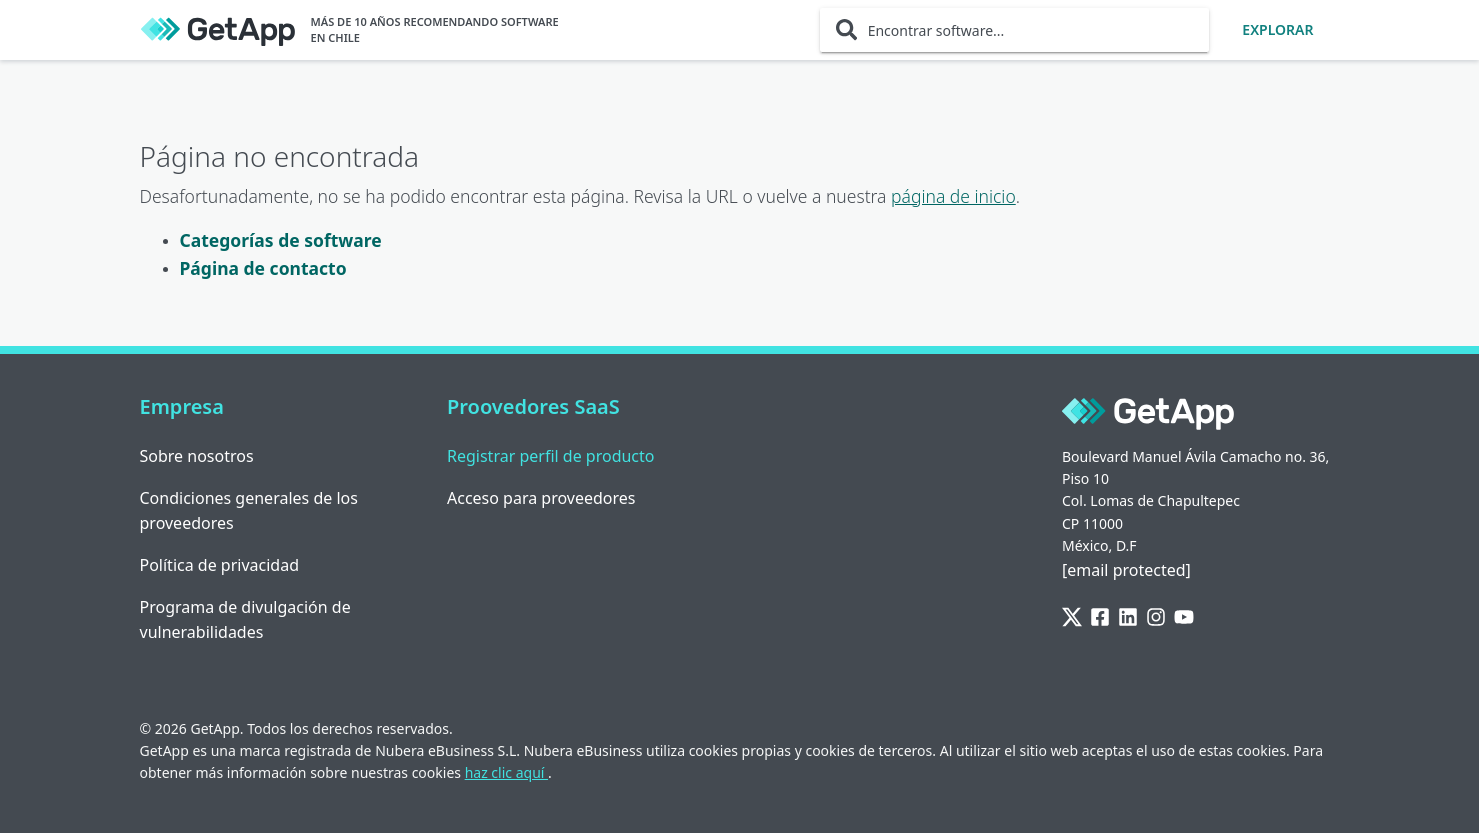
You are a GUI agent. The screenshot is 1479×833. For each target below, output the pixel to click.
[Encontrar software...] (1015, 30)
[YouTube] (1184, 617)
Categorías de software (281, 240)
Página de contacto (263, 268)
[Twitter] (1072, 617)
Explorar (1277, 29)
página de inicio (953, 196)
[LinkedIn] (1128, 617)
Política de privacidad (220, 565)
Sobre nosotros (197, 456)
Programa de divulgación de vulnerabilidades (245, 620)
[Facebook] (1100, 617)
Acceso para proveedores (541, 498)
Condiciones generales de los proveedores (249, 511)
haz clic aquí (506, 772)
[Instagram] (1156, 617)
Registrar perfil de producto (551, 456)
